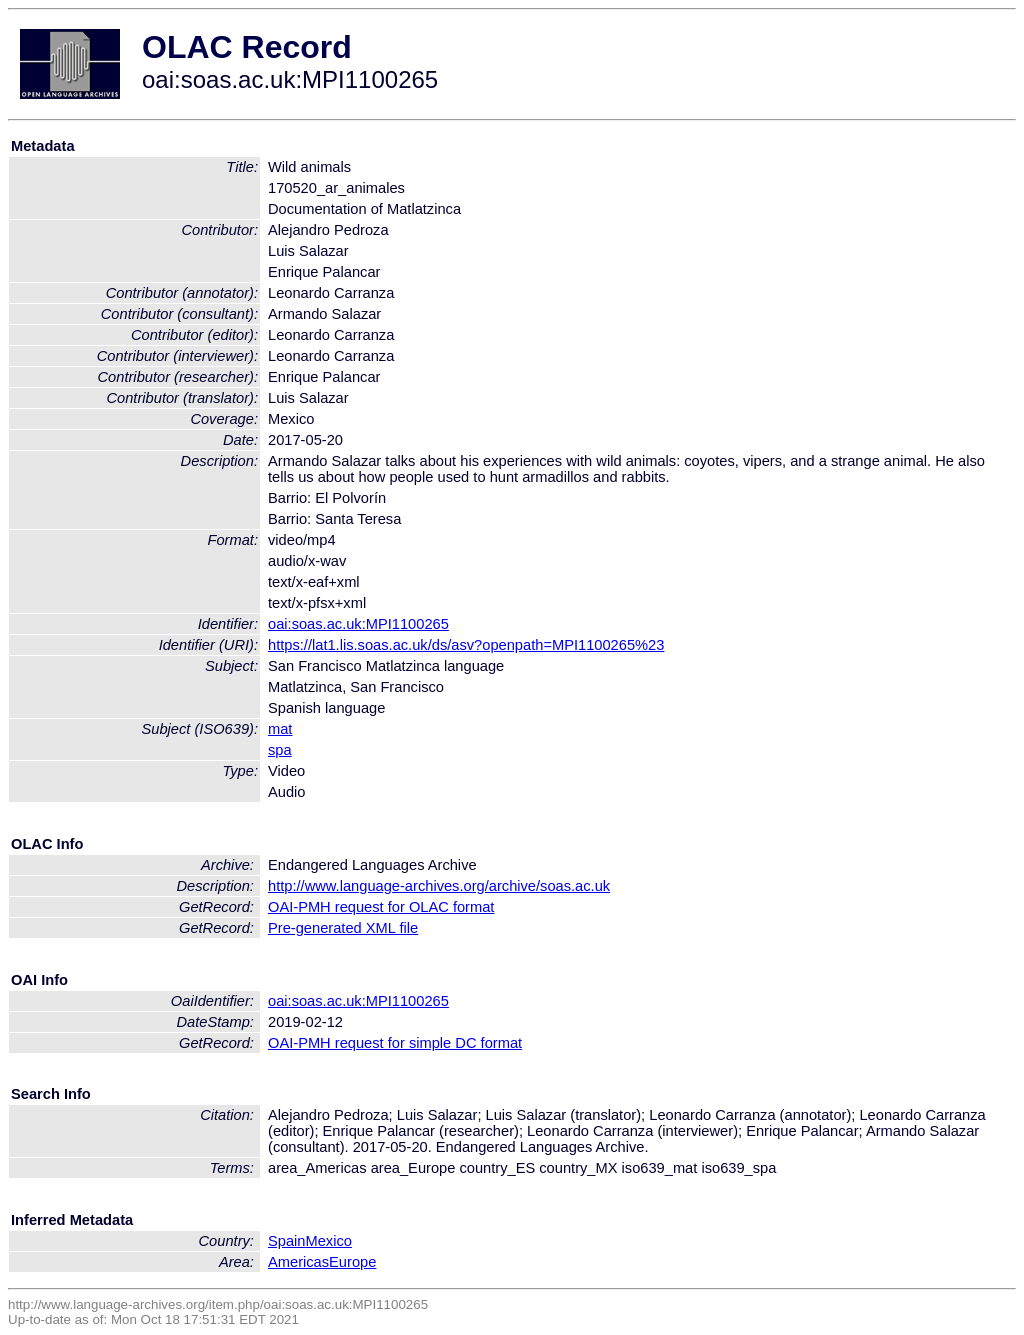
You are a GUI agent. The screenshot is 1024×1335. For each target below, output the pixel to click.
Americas (298, 1262)
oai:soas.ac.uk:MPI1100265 (358, 624)
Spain (287, 1241)
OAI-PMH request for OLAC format (381, 907)
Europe (352, 1262)
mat (280, 729)
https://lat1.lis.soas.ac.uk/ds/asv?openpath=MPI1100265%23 (466, 645)
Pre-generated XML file (343, 928)
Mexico (329, 1241)
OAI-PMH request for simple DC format (395, 1043)
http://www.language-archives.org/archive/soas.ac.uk (439, 886)
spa (280, 750)
